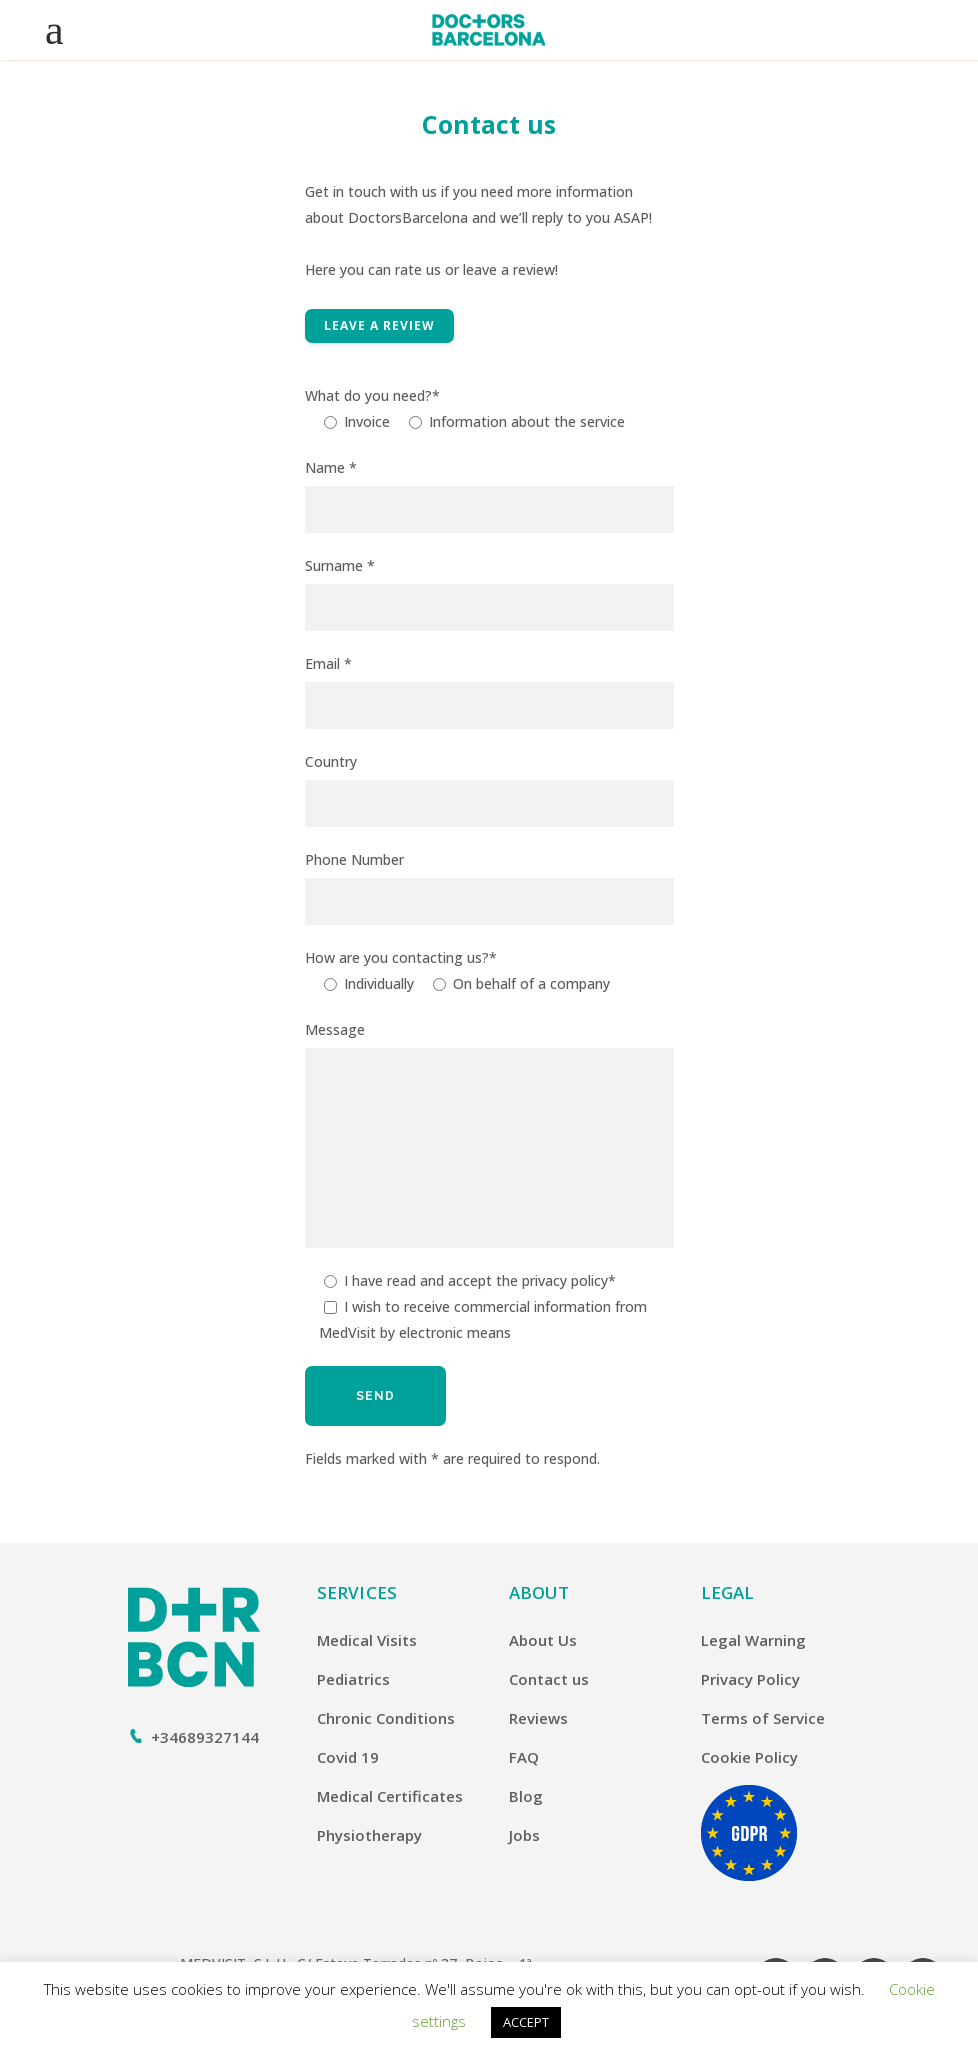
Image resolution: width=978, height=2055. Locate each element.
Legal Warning (753, 1640)
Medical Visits (367, 1640)
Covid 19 (348, 1757)
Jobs (524, 1835)
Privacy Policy (750, 1679)
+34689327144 (205, 1737)
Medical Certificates (390, 1796)
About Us (543, 1640)
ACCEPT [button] (526, 2022)
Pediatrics (353, 1679)
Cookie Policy (749, 1757)
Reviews (538, 1718)
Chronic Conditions (386, 1718)
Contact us (549, 1679)
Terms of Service (763, 1718)
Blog (526, 1796)
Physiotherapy (369, 1835)
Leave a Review (379, 325)
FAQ (524, 1757)
